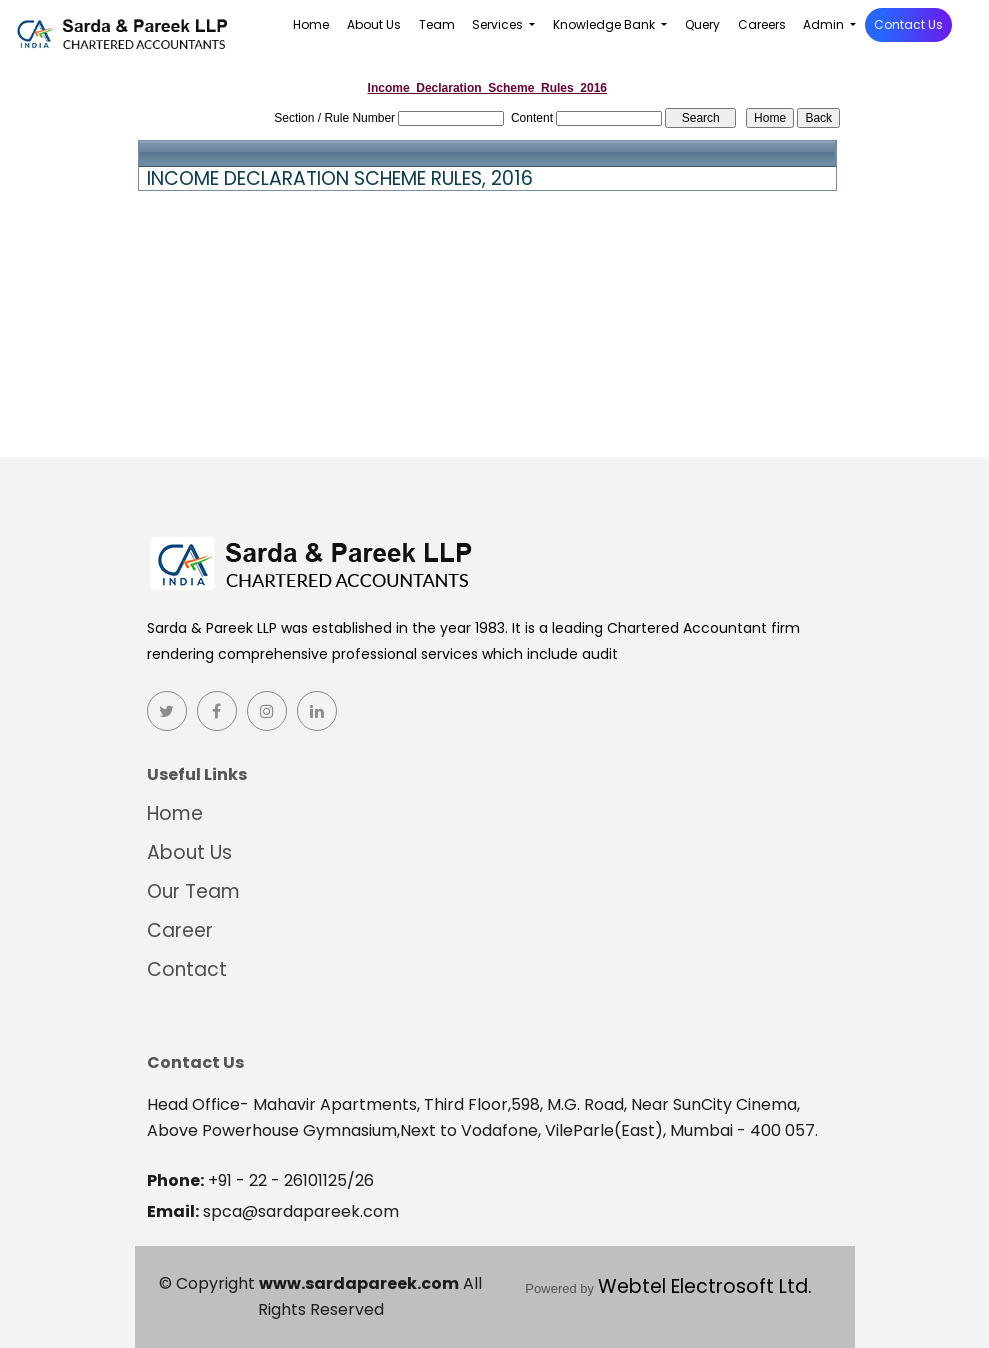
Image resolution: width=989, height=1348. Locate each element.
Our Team (187, 891)
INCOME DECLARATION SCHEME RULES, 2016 (340, 179)
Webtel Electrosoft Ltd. (705, 1286)
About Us (374, 24)
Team (437, 24)
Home (311, 24)
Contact (181, 969)
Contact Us (908, 24)
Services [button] (499, 24)
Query (702, 24)
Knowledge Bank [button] (605, 24)
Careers (762, 24)
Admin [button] (825, 24)
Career (174, 930)
